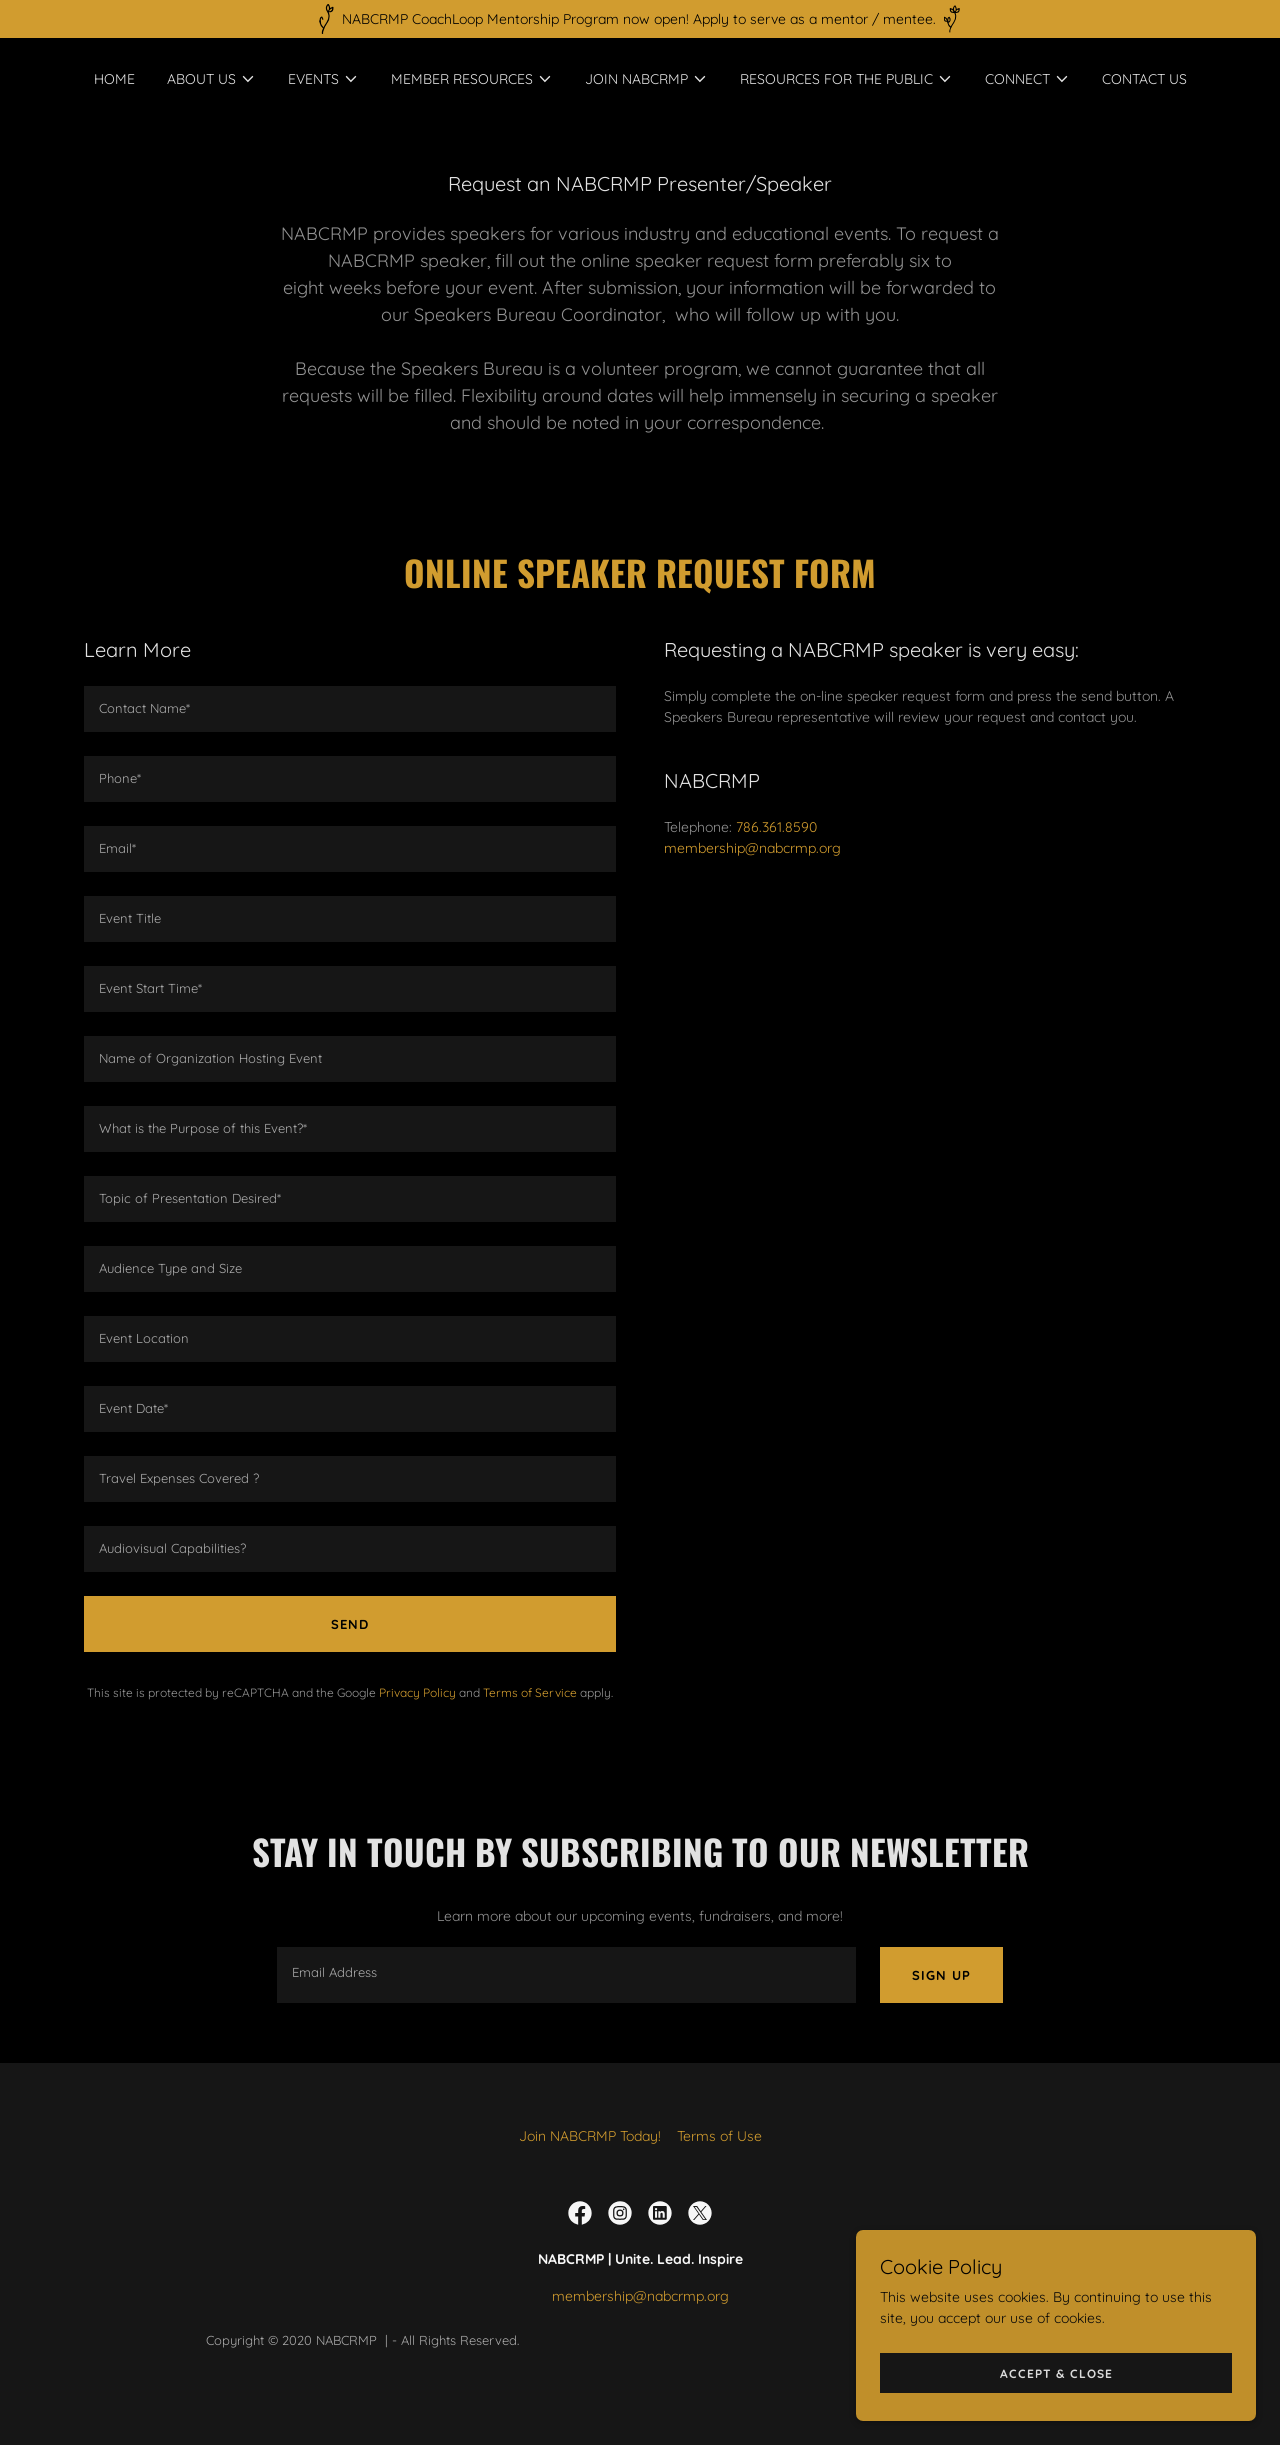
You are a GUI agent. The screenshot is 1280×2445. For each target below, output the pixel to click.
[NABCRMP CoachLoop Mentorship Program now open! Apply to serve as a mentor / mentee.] (640, 19)
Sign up (941, 1975)
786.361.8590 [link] (776, 827)
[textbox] (350, 709)
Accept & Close (1056, 2373)
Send (350, 1624)
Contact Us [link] (1144, 79)
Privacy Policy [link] (417, 1692)
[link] (580, 2213)
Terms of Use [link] (719, 2136)
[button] (211, 79)
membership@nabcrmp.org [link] (752, 848)
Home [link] (114, 79)
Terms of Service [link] (530, 1692)
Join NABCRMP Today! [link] (590, 2136)
